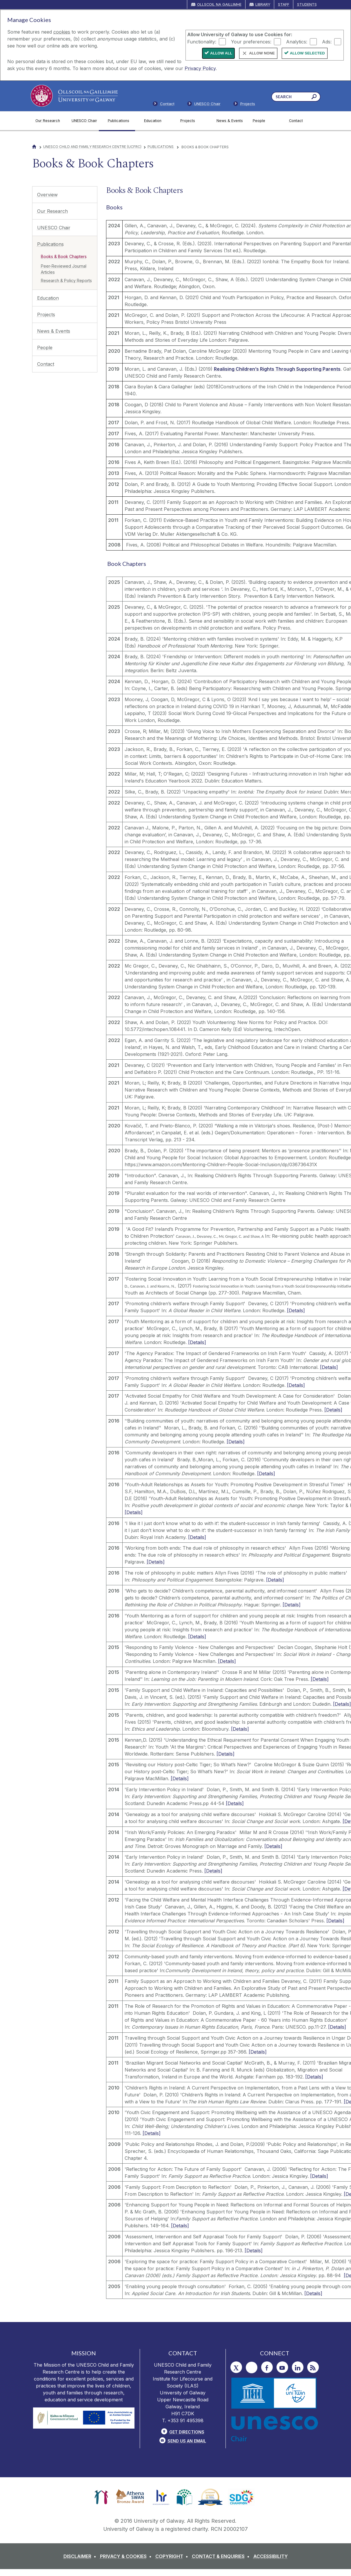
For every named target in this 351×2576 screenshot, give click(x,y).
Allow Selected (307, 53)
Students (307, 4)
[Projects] (194, 120)
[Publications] (121, 120)
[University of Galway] (74, 96)
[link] (101, 2497)
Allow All (221, 53)
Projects (46, 314)
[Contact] (302, 120)
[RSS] (313, 2367)
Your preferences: (251, 41)
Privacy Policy (200, 68)
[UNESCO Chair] (85, 120)
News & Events (53, 331)
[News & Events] (230, 120)
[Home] (34, 147)
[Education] (157, 120)
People (44, 347)
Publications (161, 147)
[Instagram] (251, 2367)
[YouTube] (282, 2367)
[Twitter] (236, 2367)
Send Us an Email (187, 2440)
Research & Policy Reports (66, 280)
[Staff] (244, 104)
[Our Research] (49, 120)
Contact (45, 364)
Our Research (52, 211)
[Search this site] (314, 97)
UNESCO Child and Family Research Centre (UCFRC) (92, 147)
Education (48, 298)
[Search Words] (296, 97)
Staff (283, 4)
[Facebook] (267, 2367)
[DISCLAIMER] (81, 2556)
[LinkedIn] (297, 2367)
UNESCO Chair (53, 228)
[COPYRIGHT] (172, 2556)
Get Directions (186, 2431)
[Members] (203, 104)
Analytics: (296, 41)
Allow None (262, 53)
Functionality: (201, 41)
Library (262, 4)
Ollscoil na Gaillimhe (219, 4)
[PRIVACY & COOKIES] (127, 2556)
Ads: (327, 41)
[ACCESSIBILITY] (270, 2556)
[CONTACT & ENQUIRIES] (222, 2556)
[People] (266, 120)
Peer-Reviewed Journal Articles (63, 269)
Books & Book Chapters (64, 256)
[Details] (296, 1310)
